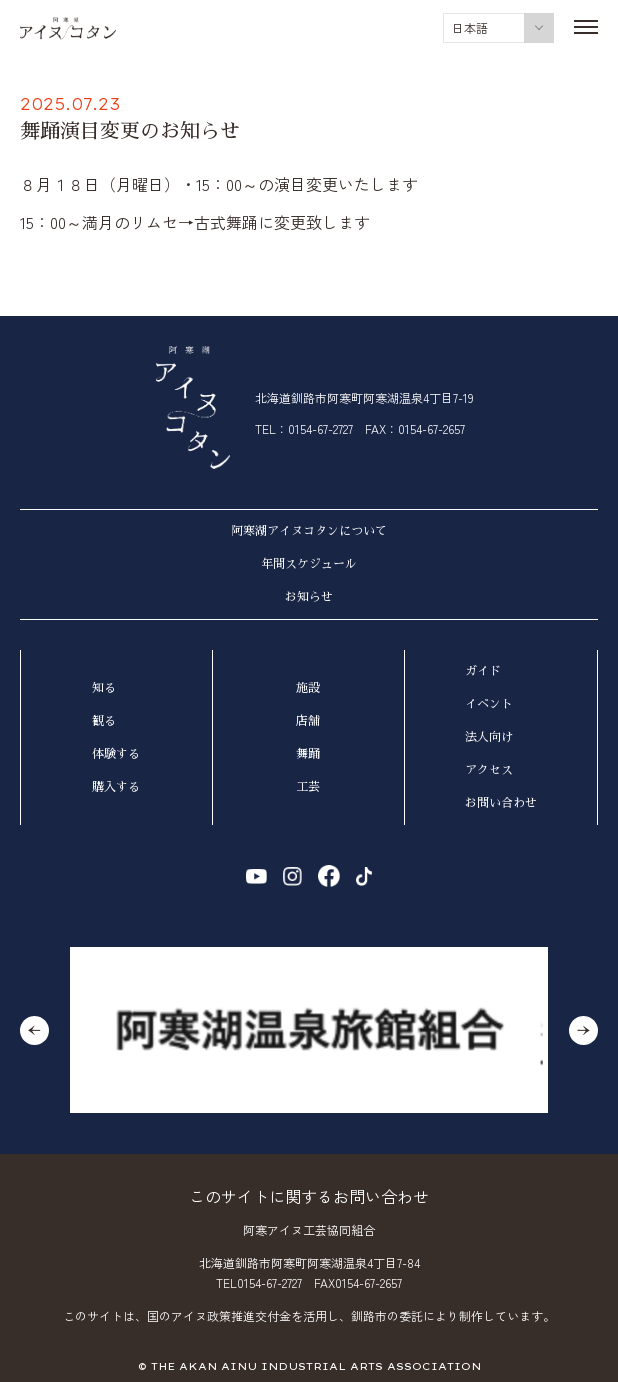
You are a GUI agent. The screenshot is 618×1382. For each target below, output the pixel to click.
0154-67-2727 (320, 428)
